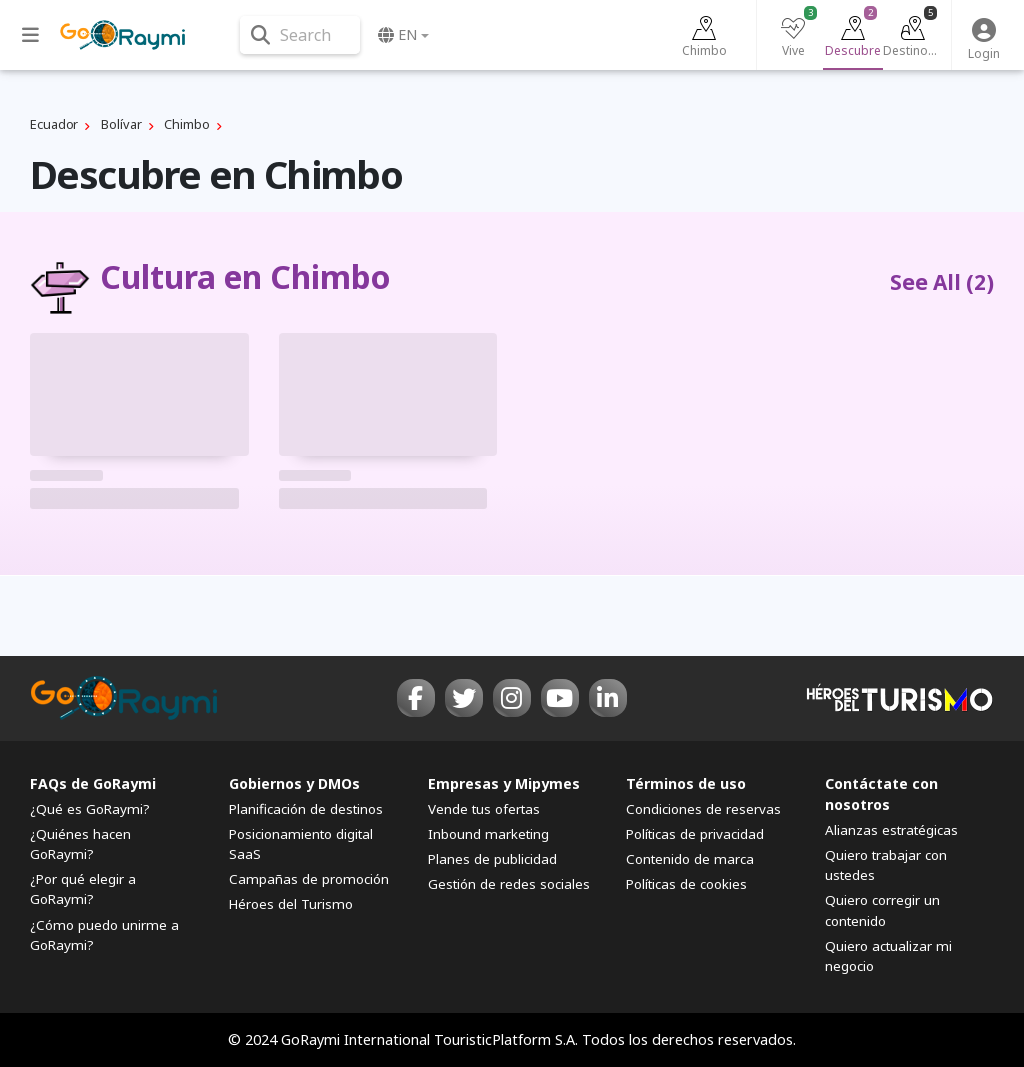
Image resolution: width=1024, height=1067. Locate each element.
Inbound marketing (488, 834)
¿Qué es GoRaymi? (90, 809)
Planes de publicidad (492, 859)
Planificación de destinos (306, 809)
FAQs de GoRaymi (93, 783)
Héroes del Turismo (291, 904)
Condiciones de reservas (703, 809)
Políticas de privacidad (695, 834)
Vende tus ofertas (484, 809)
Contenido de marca (690, 859)
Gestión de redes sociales (509, 884)
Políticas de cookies (686, 884)
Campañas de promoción (309, 879)
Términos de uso (686, 783)
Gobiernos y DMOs (294, 783)
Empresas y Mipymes (504, 783)
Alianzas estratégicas (891, 830)
